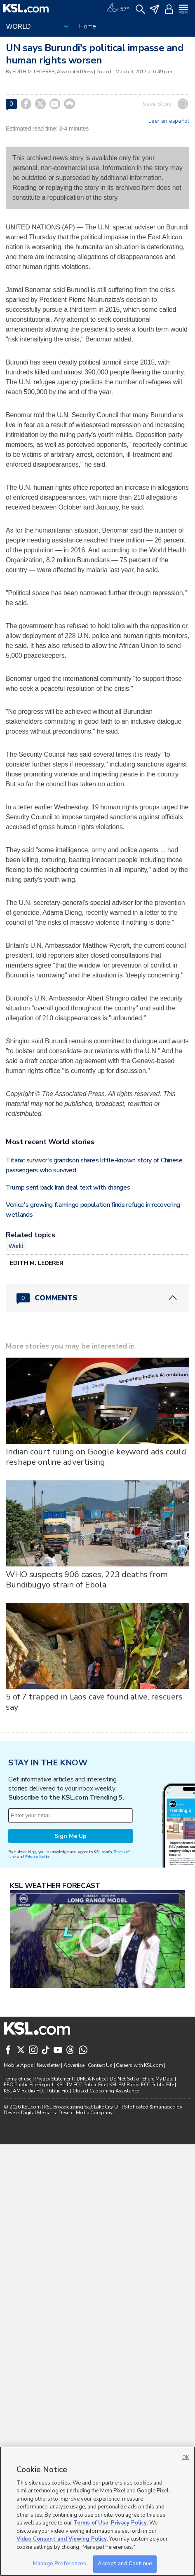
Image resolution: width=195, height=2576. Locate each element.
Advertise (73, 2065)
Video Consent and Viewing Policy (61, 2539)
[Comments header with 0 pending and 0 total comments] (97, 1298)
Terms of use (17, 2079)
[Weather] (118, 8)
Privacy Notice (37, 1856)
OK (185, 2457)
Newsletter (48, 2065)
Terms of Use (90, 2523)
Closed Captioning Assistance (106, 2090)
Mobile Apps (18, 2065)
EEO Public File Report (28, 2084)
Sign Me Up (70, 1836)
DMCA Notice (91, 2079)
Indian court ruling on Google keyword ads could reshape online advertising (96, 1457)
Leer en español (168, 121)
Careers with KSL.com (139, 2065)
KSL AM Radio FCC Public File (36, 2090)
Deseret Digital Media (27, 2112)
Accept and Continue (125, 2563)
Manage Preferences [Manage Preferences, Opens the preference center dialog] (59, 2563)
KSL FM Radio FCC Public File (141, 2084)
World (16, 1246)
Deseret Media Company (85, 2112)
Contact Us (100, 2065)
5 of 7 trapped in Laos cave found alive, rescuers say (94, 1702)
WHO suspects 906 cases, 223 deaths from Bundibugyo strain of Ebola (87, 1579)
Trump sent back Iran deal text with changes (68, 1187)
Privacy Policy (129, 2523)
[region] (97, 2511)
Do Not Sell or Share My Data (142, 2079)
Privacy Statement (54, 2079)
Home (87, 26)
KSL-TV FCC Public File (81, 2084)
